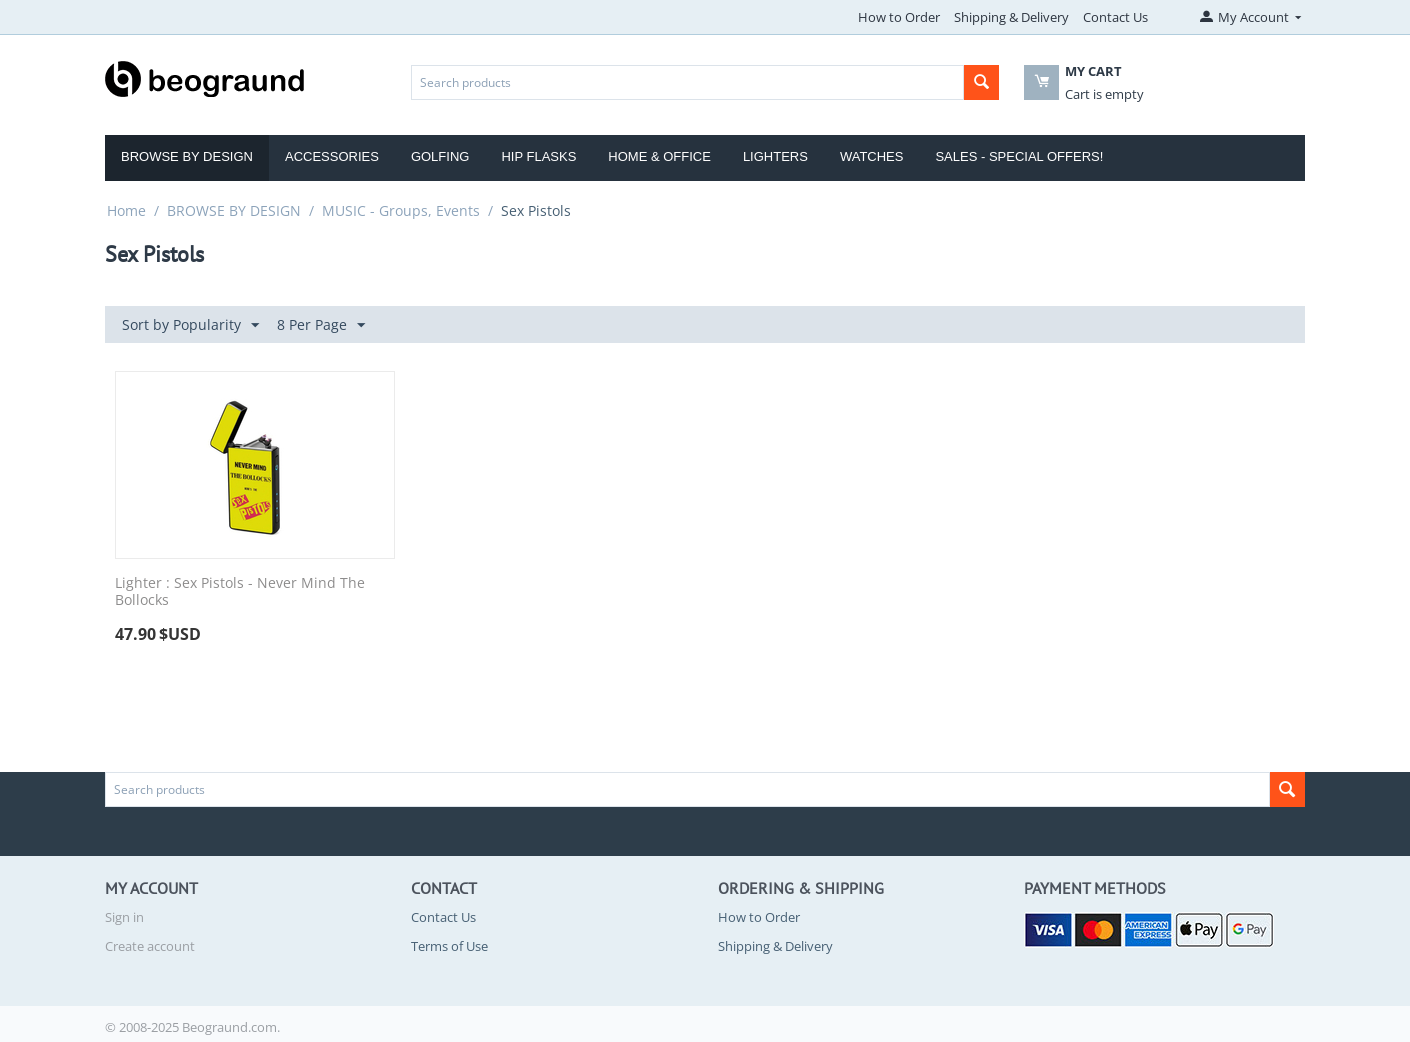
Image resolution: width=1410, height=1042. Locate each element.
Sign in (124, 917)
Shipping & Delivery (1011, 17)
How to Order (899, 17)
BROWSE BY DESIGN (234, 210)
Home (126, 210)
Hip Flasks (538, 156)
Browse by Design (187, 156)
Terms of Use (449, 946)
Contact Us (1115, 17)
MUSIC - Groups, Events (401, 210)
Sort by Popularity (190, 325)
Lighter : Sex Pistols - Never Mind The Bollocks (240, 592)
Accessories (332, 156)
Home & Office (659, 156)
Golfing (440, 156)
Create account (150, 946)
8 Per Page (321, 325)
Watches (872, 156)
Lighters (775, 156)
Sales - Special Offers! (1019, 156)
